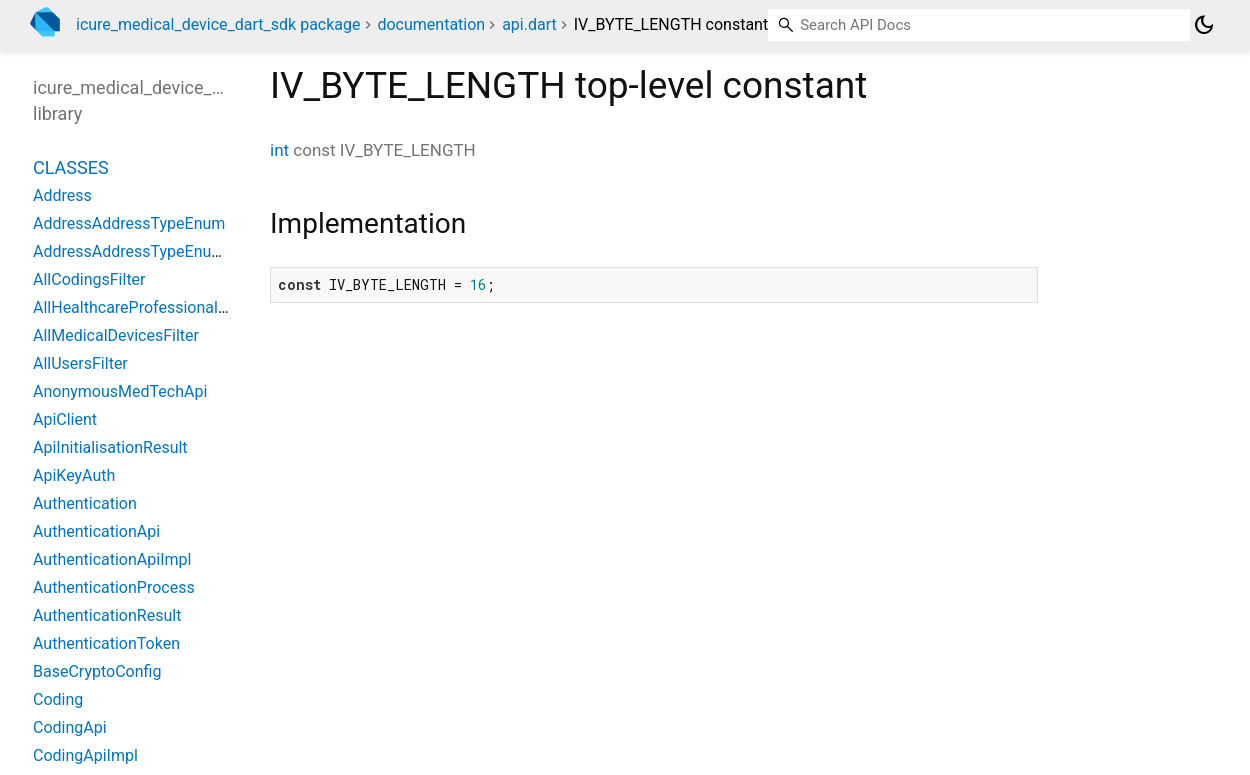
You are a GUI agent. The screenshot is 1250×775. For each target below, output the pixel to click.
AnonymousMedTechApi (120, 391)
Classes (71, 167)
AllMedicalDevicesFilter (116, 335)
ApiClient (65, 419)
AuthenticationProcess (114, 587)
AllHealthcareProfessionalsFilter (147, 307)
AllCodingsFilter (89, 279)
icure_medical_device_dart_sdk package (218, 24)
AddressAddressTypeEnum (129, 223)
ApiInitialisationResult (110, 447)
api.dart (529, 24)
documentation (431, 24)
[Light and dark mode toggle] (1204, 25)
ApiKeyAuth (74, 475)
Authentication (85, 503)
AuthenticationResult (107, 615)
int (279, 150)
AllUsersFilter (80, 363)
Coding (58, 699)
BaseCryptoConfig (97, 671)
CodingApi (70, 727)
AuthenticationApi (96, 531)
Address (62, 195)
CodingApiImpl (85, 755)
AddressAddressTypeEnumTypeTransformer (190, 251)
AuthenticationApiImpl (112, 559)
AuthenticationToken (106, 643)
